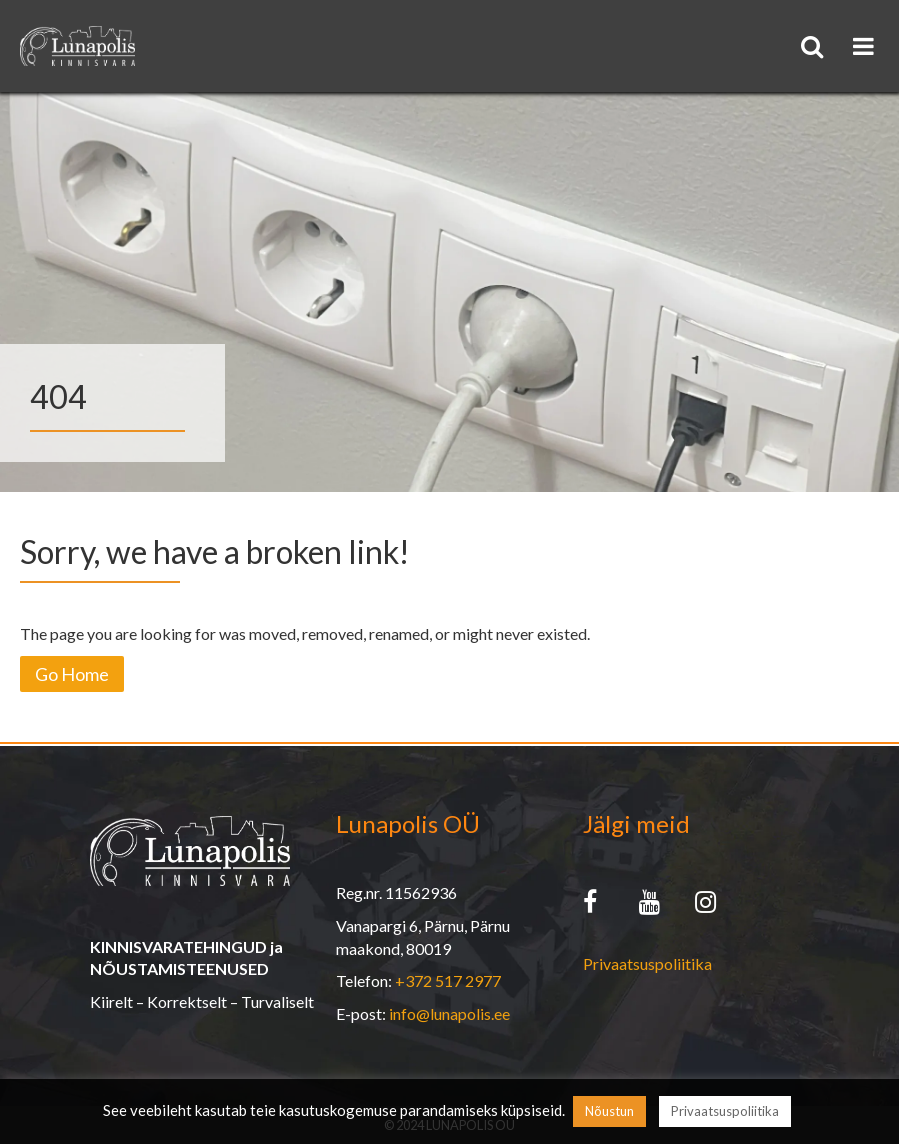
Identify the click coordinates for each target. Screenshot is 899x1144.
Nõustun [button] (609, 1111)
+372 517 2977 (448, 980)
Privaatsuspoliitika (647, 963)
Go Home (72, 674)
